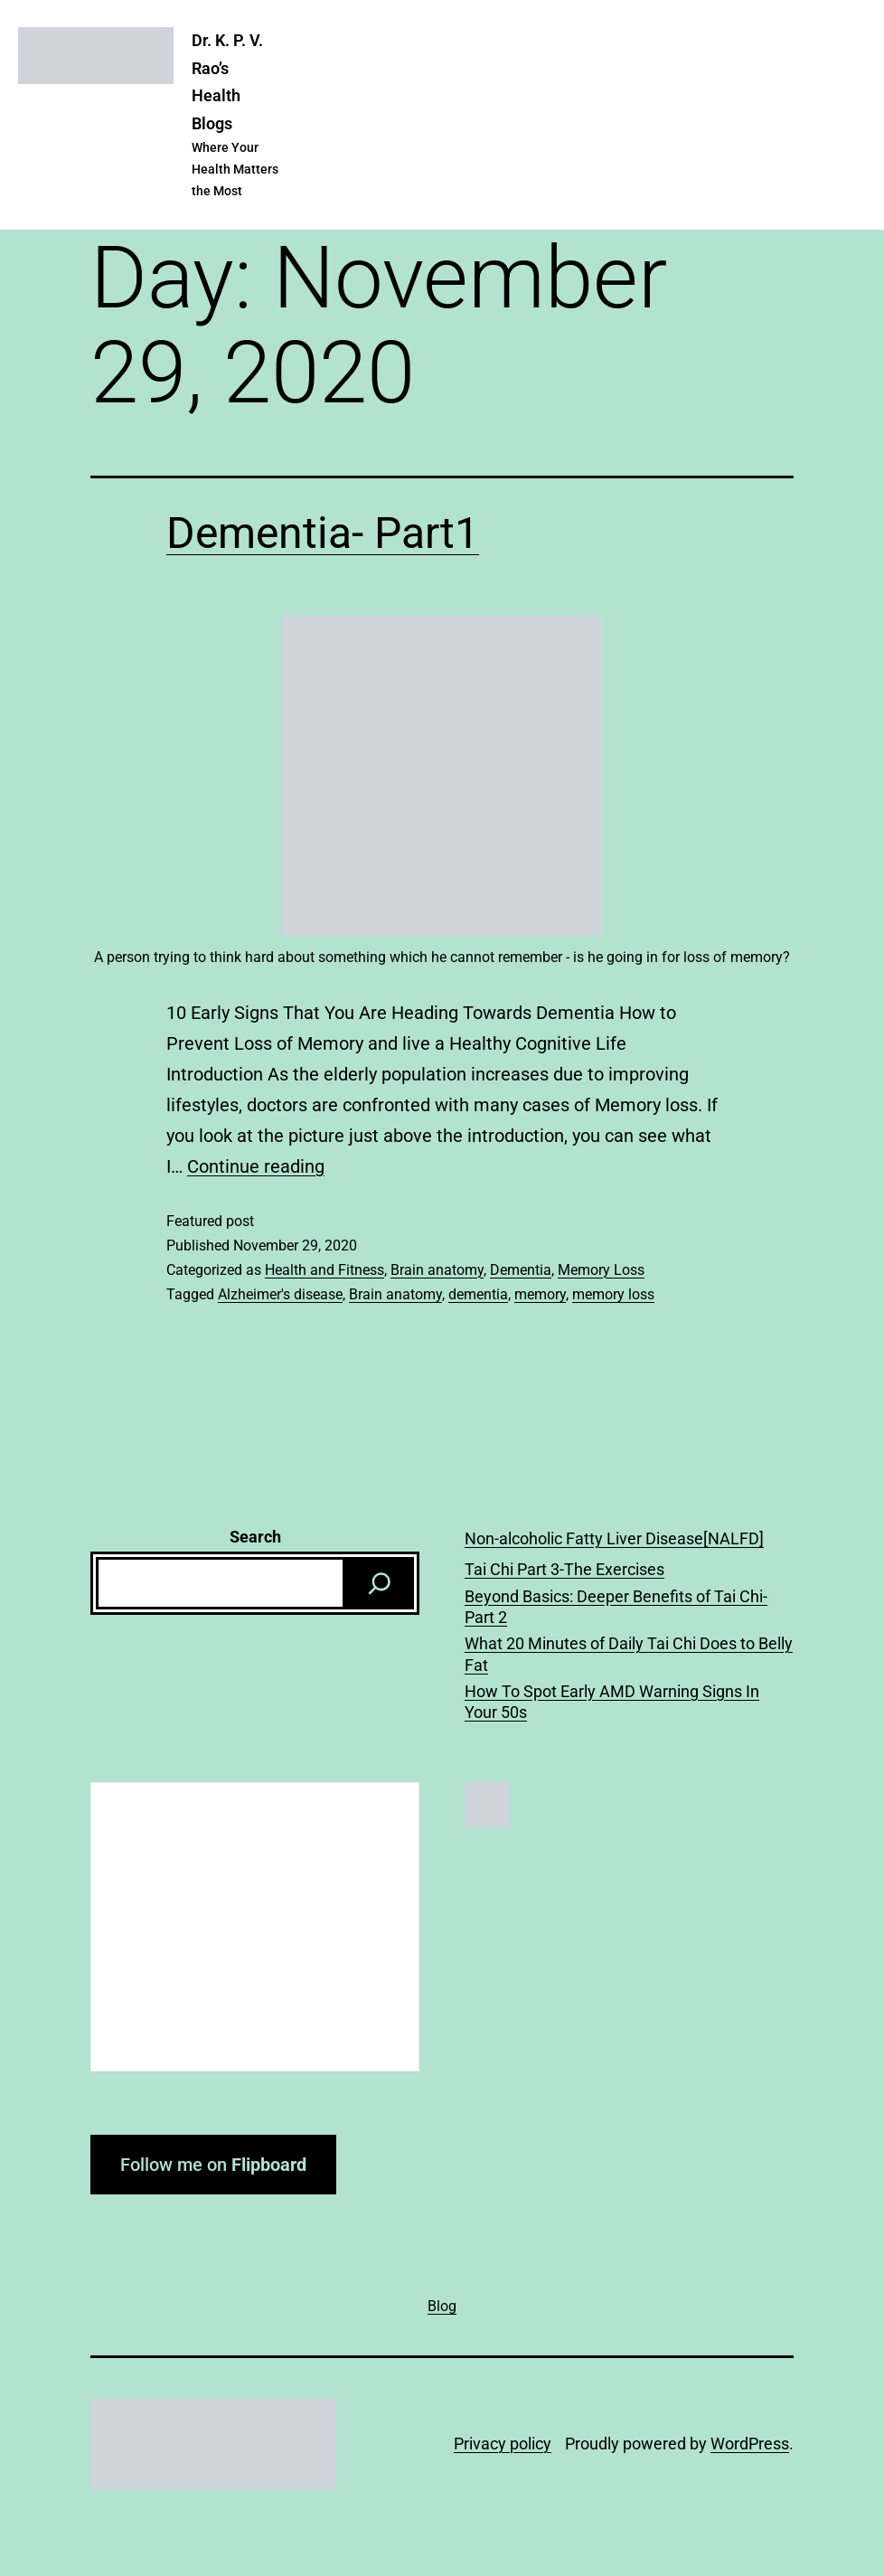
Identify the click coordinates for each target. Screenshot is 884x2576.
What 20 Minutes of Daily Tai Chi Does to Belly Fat (629, 1654)
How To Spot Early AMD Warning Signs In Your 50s (612, 1702)
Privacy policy (502, 2443)
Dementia (520, 1270)
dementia (478, 1294)
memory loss (613, 1294)
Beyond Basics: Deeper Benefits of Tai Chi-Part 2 (616, 1607)
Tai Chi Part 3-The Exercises (564, 1569)
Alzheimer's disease (280, 1294)
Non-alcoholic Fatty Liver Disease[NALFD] (614, 1538)
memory (540, 1294)
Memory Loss (601, 1270)
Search (255, 1536)
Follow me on (213, 2164)
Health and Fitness (324, 1270)
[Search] (379, 1583)
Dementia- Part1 (322, 533)
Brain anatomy (437, 1270)
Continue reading (255, 1166)
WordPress (749, 2443)
